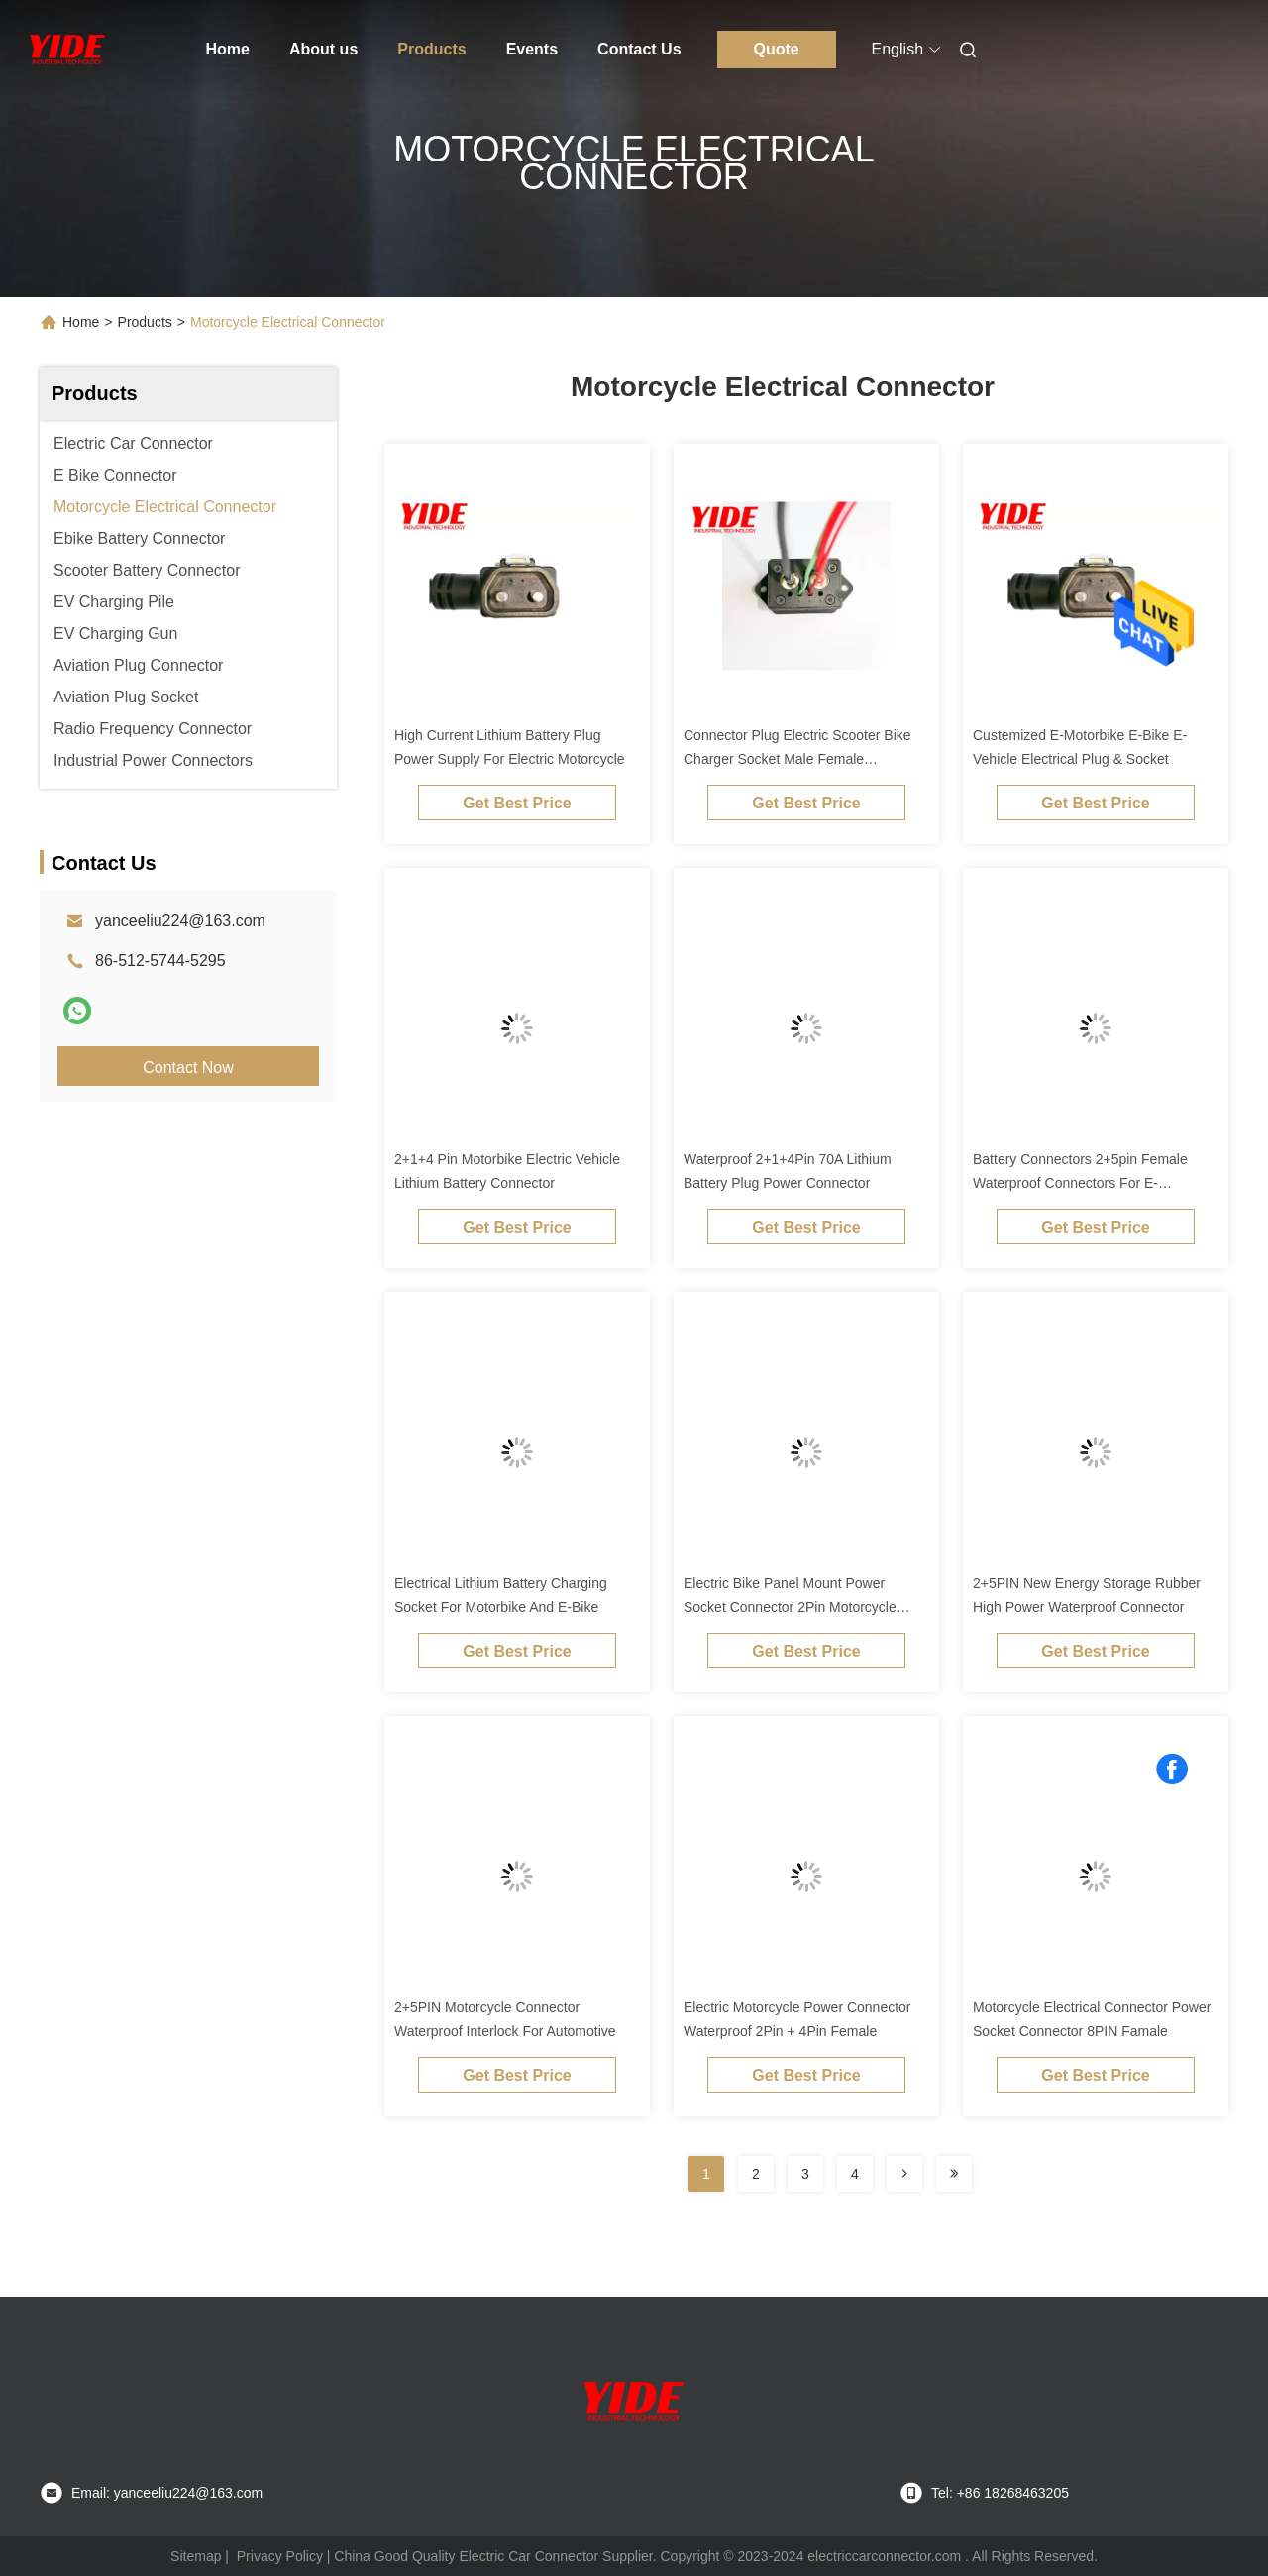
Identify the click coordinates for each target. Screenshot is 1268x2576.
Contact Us (639, 49)
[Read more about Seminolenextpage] (904, 2174)
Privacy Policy (280, 2556)
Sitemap (195, 2556)
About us (323, 49)
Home (228, 49)
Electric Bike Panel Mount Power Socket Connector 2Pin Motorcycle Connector (790, 1607)
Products (431, 49)
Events (532, 49)
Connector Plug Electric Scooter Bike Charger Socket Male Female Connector (797, 759)
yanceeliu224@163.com (180, 920)
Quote (775, 49)
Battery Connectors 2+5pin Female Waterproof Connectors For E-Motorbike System (1080, 1183)
